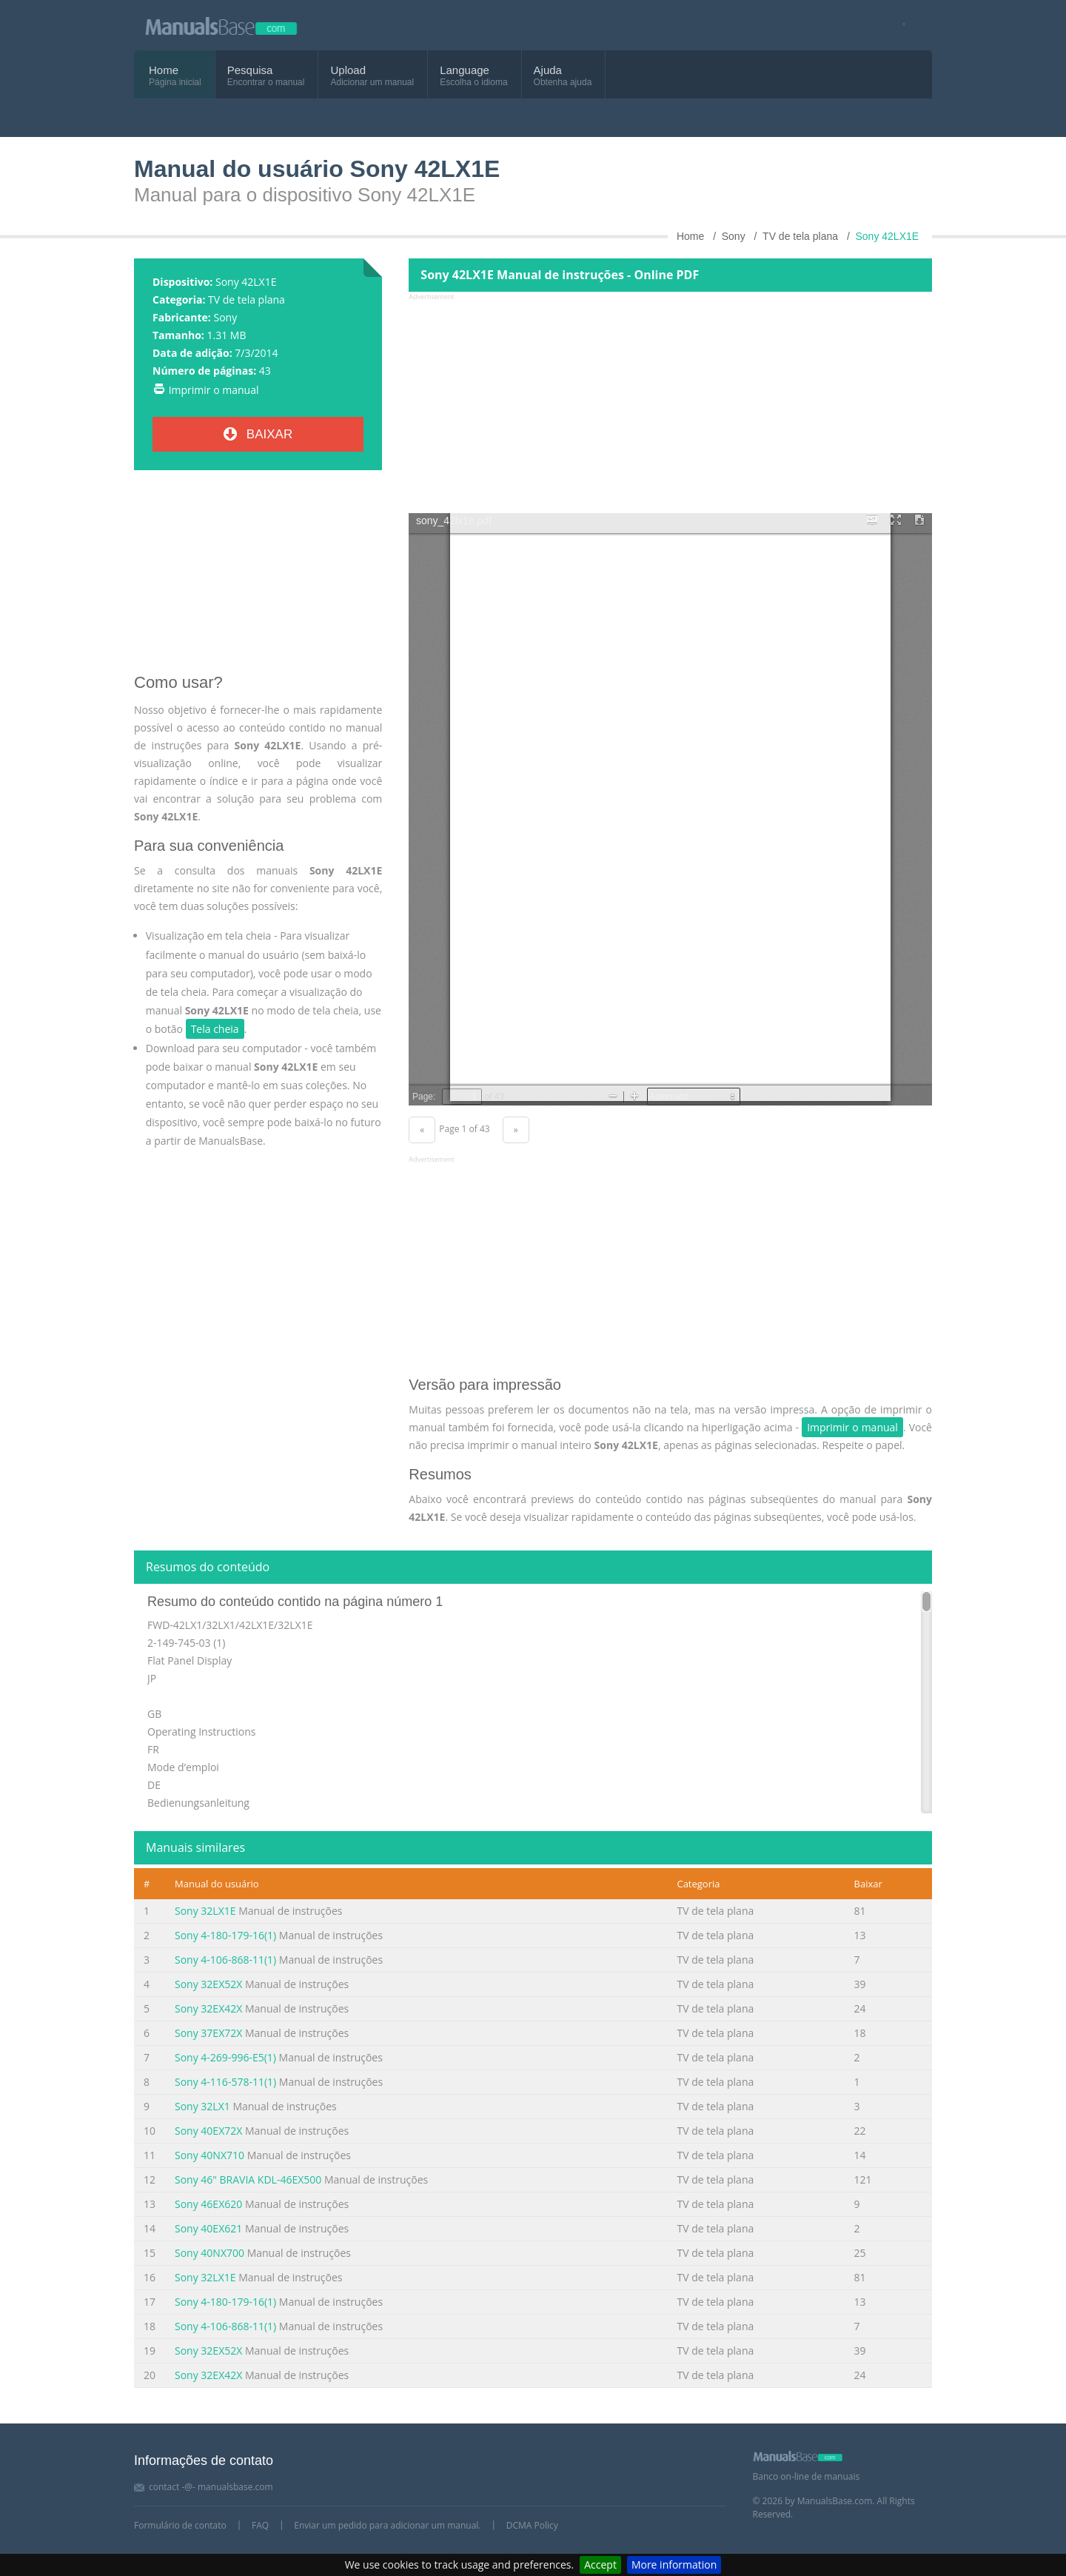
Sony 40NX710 (209, 2155)
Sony (225, 317)
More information (674, 2564)
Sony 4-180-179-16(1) (225, 1935)
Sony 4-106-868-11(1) (225, 1960)
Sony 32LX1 (202, 2106)
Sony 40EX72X (208, 2131)
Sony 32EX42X (208, 2008)
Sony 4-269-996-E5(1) (225, 2057)
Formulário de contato (180, 2525)
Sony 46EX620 (208, 2204)
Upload (348, 70)
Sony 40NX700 (209, 2253)
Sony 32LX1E (205, 1911)
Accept (600, 2564)
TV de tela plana (246, 299)
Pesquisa (250, 70)
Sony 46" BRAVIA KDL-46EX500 (248, 2179)
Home (163, 70)
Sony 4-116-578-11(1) (225, 2082)
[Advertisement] (258, 577)
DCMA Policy (532, 2525)
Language (464, 70)
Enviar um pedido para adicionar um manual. (387, 2525)
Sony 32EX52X (208, 1984)
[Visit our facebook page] (899, 25)
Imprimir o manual (214, 390)
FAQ (260, 2525)
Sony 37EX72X (208, 2033)
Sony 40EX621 (208, 2228)
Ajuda (548, 70)
